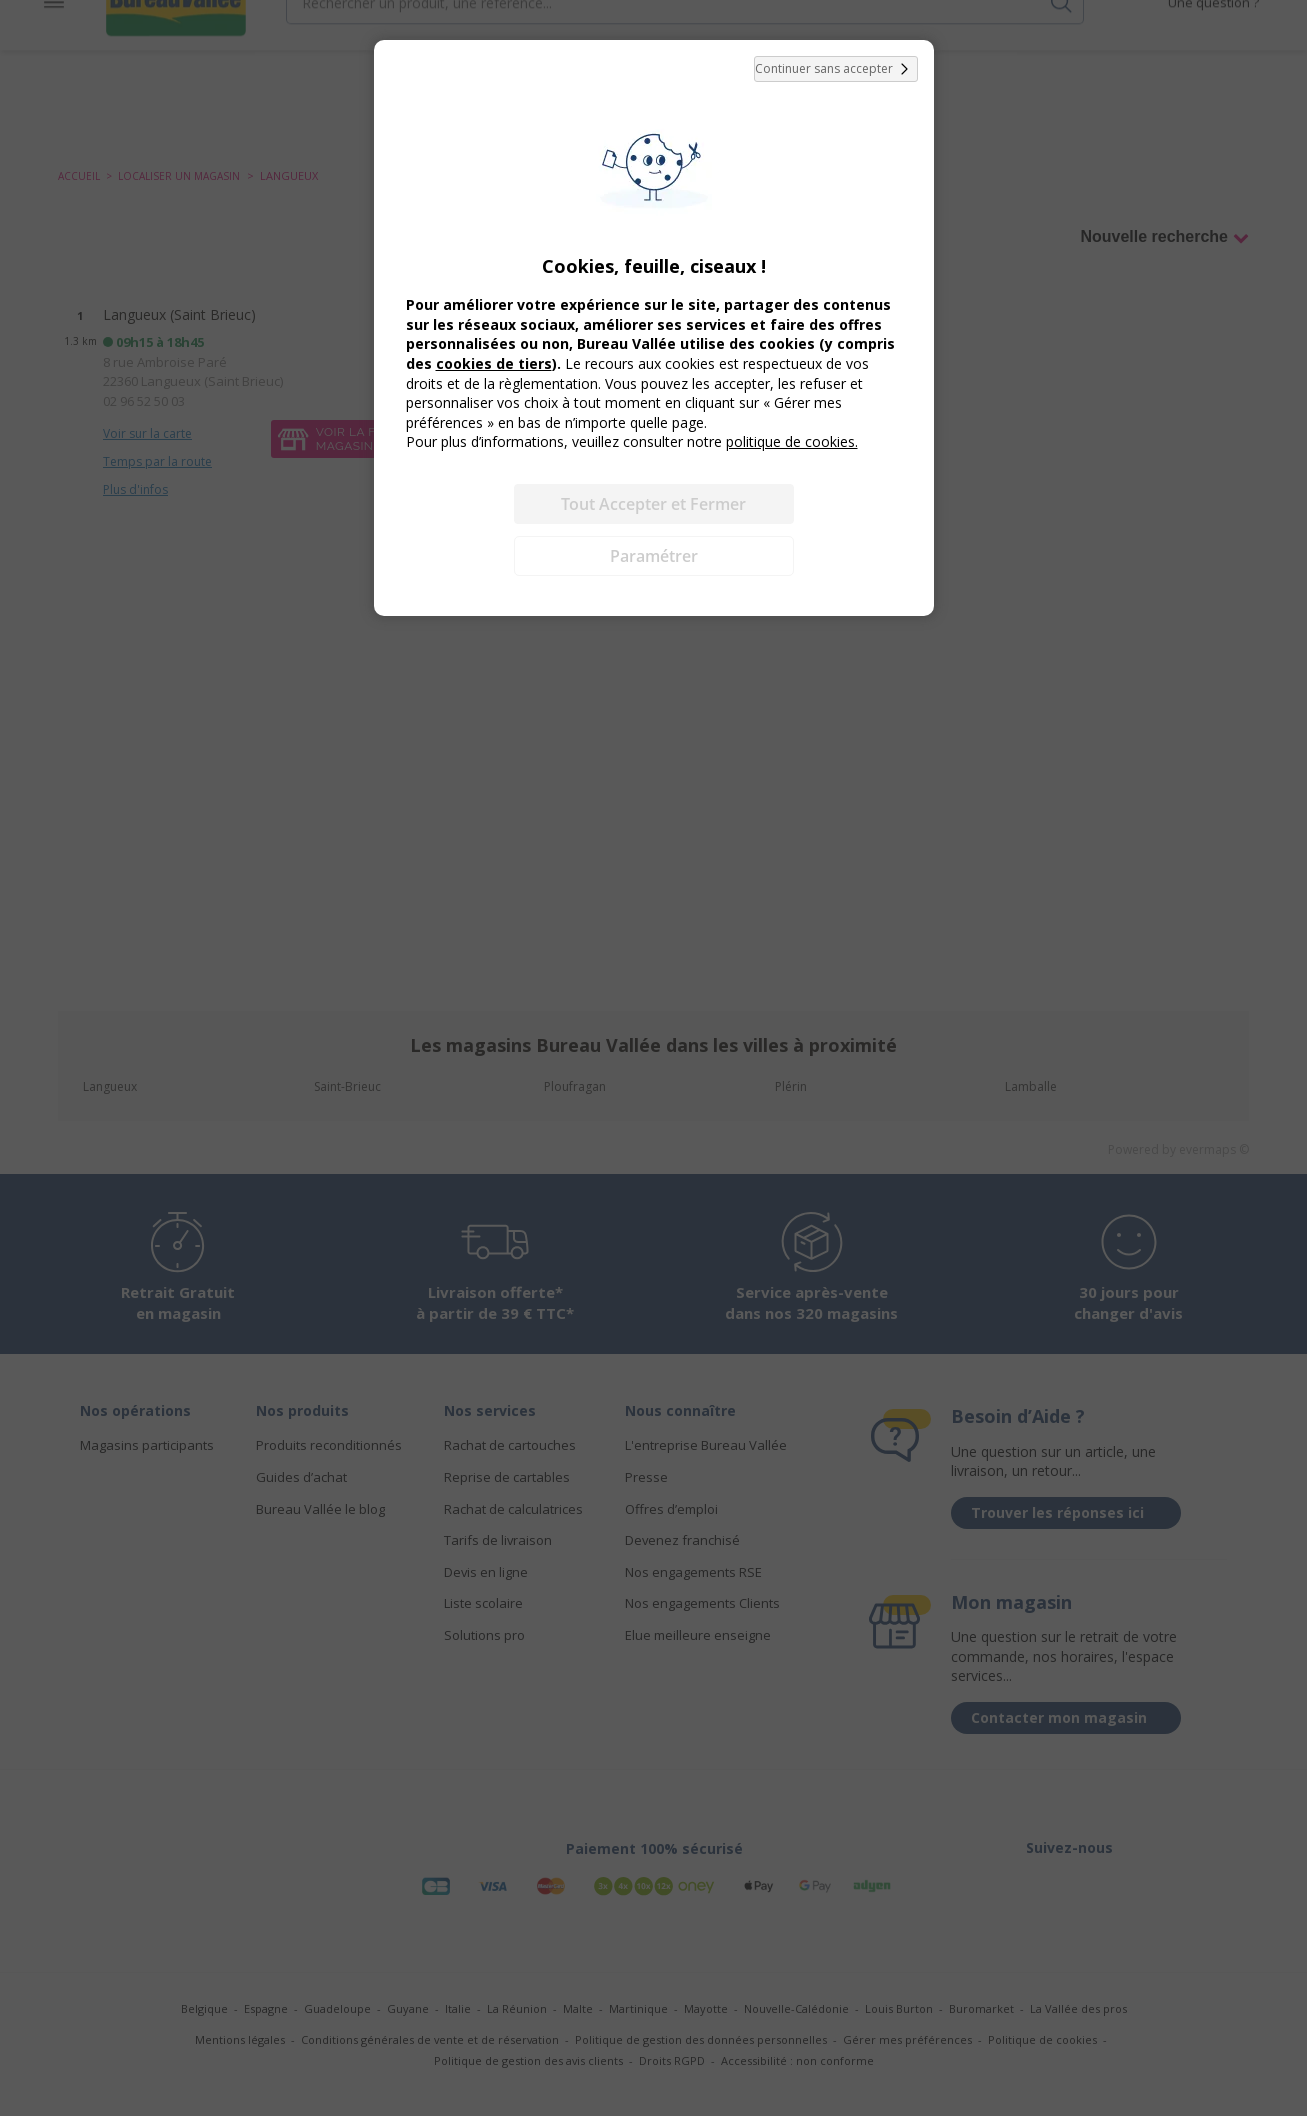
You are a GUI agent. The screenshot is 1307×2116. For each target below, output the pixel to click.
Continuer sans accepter (836, 69)
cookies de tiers (494, 363)
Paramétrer (654, 556)
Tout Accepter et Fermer (653, 504)
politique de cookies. (792, 441)
